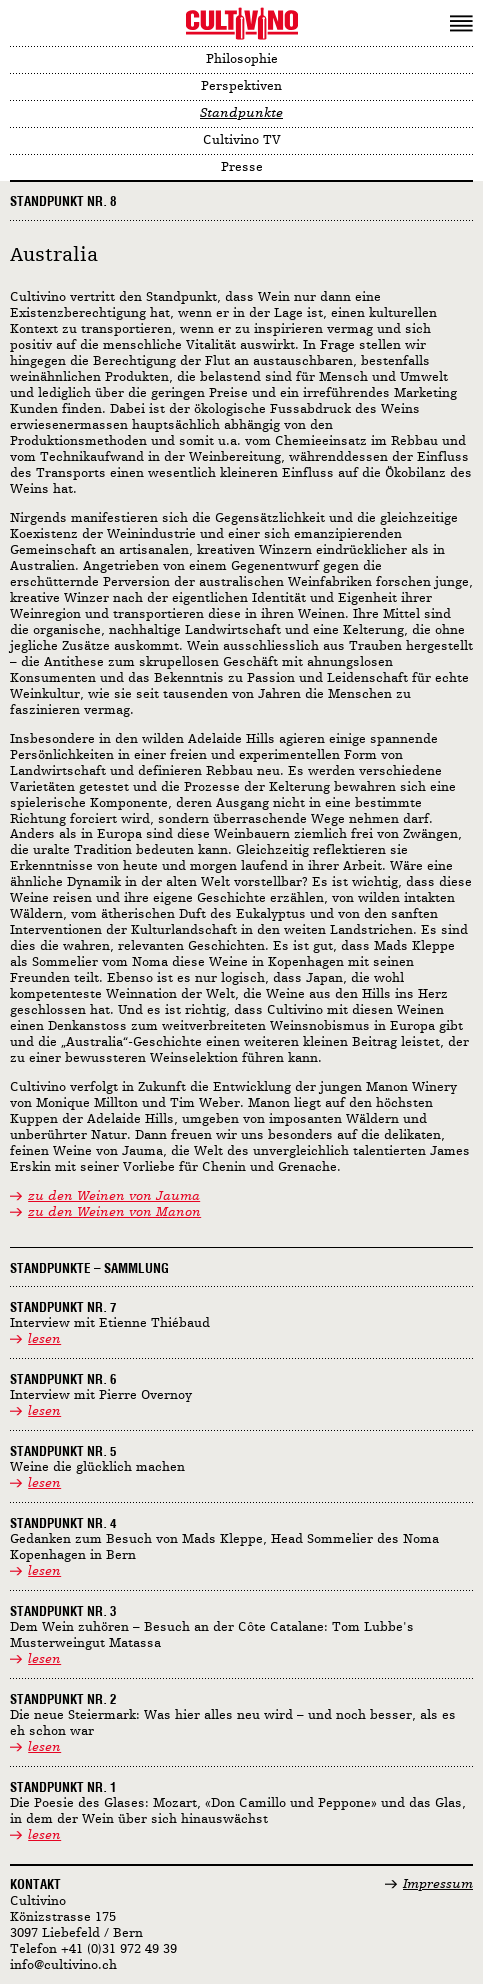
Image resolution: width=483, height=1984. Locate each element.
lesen (44, 1339)
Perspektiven (241, 86)
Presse (242, 167)
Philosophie (242, 59)
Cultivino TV (242, 140)
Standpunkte (241, 113)
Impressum (438, 1884)
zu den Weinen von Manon (114, 1212)
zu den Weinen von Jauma (114, 1196)
